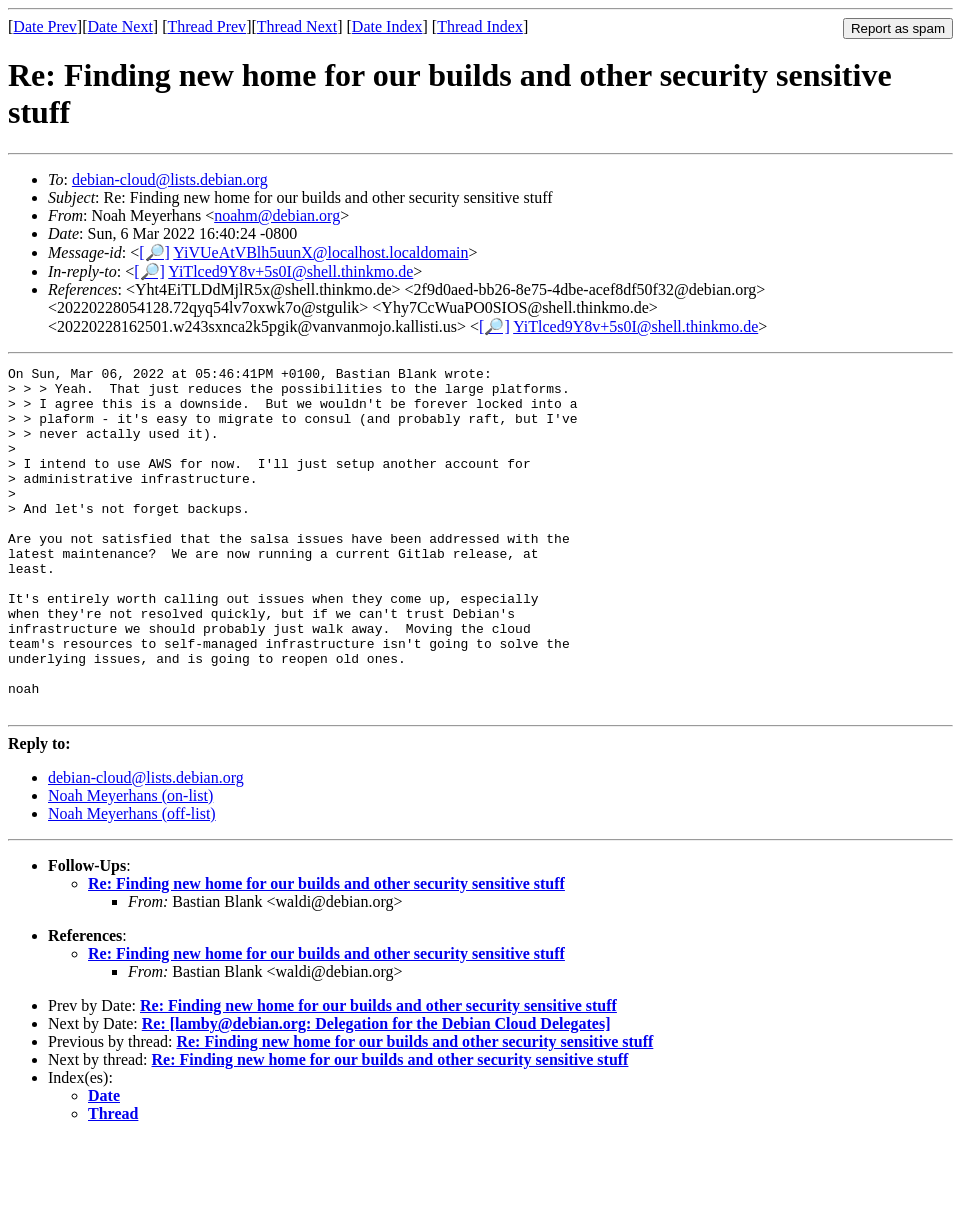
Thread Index (480, 26)
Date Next (120, 26)
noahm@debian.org (277, 215)
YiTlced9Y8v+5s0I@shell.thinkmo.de (290, 271)
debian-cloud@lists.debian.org (170, 179)
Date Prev (45, 26)
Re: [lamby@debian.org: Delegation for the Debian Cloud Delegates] (376, 1092)
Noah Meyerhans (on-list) (130, 864)
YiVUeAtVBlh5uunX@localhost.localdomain (320, 252)
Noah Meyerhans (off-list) (132, 882)
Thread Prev (206, 26)
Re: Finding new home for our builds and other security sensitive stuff (326, 952)
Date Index (387, 26)
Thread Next (297, 26)
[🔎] (154, 252)
